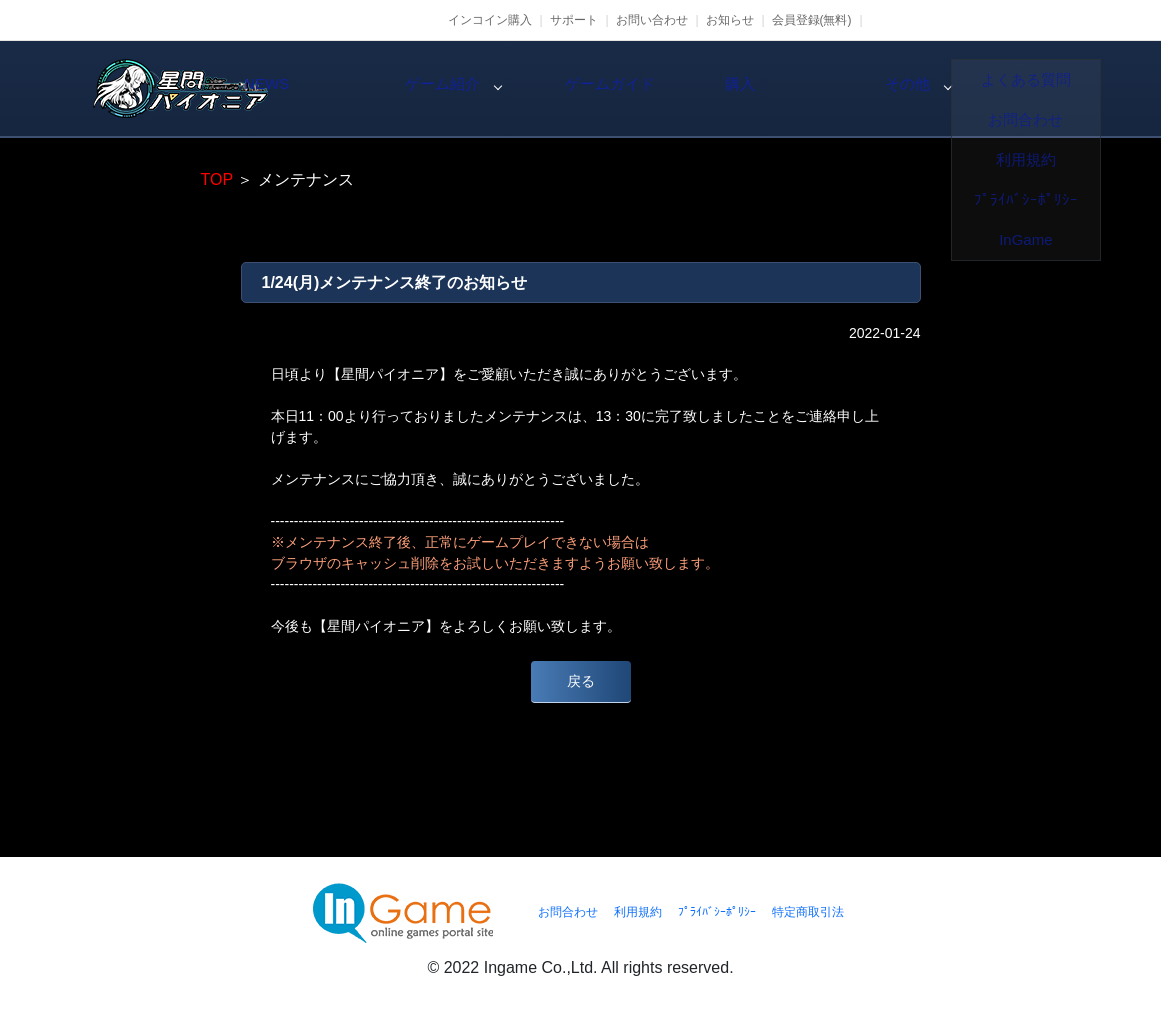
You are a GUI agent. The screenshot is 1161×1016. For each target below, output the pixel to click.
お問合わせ (568, 912)
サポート (574, 20)
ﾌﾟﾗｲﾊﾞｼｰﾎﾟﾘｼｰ (717, 912)
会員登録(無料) (812, 20)
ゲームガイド (706, 89)
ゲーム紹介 (536, 89)
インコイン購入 (490, 20)
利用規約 (638, 912)
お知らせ (730, 20)
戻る (581, 681)
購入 (876, 89)
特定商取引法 (808, 912)
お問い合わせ (652, 20)
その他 (1046, 89)
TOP (217, 179)
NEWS (366, 89)
